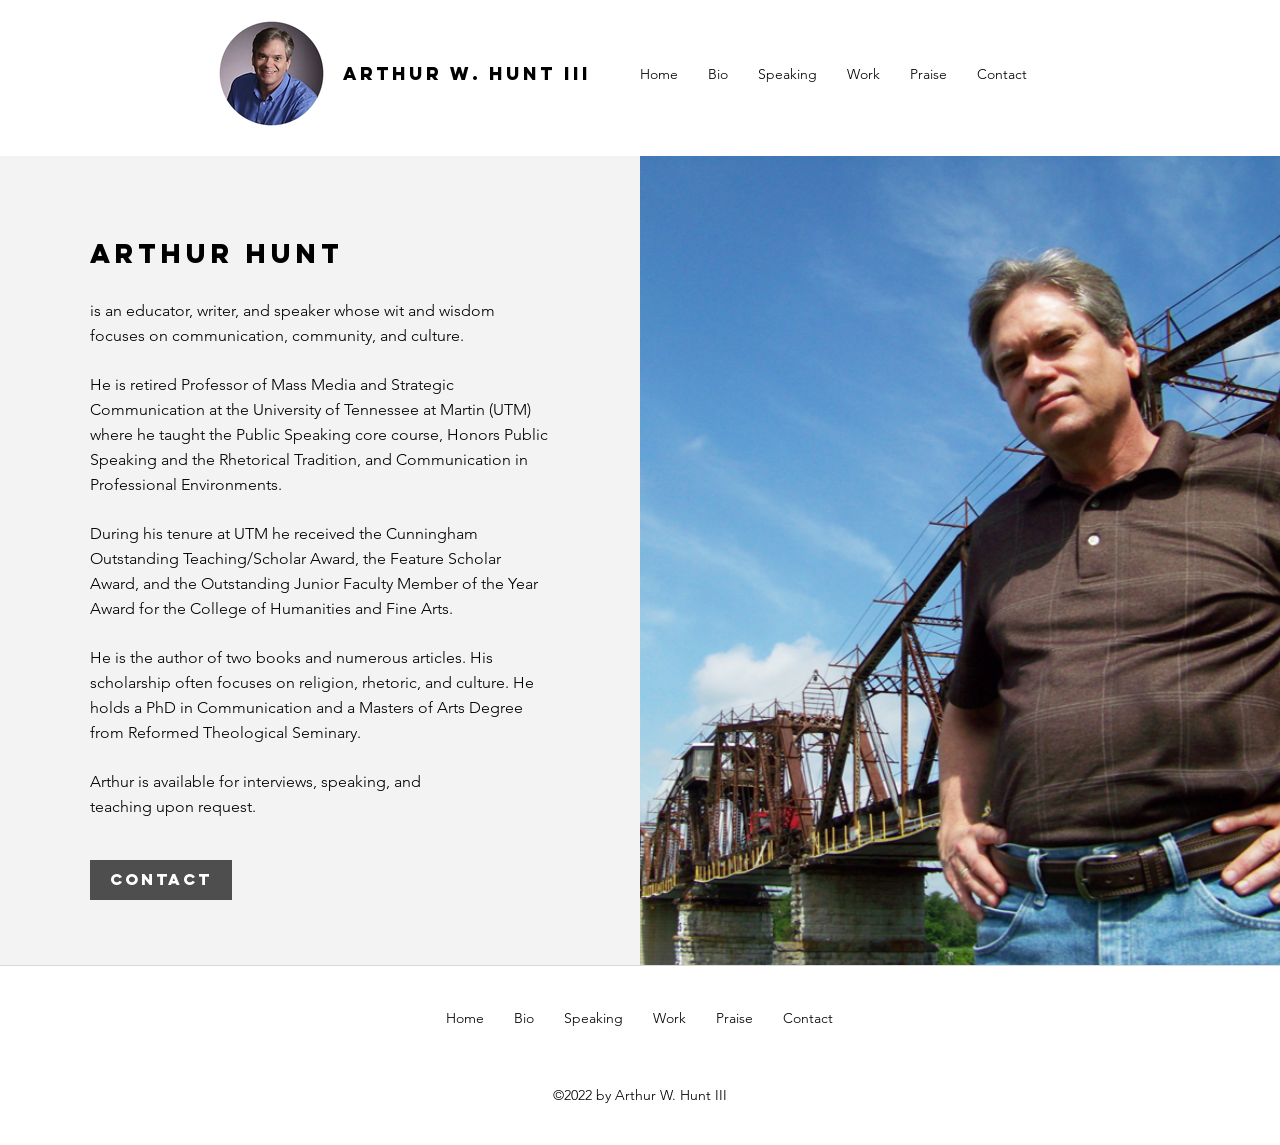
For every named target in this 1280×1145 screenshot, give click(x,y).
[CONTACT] (161, 880)
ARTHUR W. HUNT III (467, 73)
